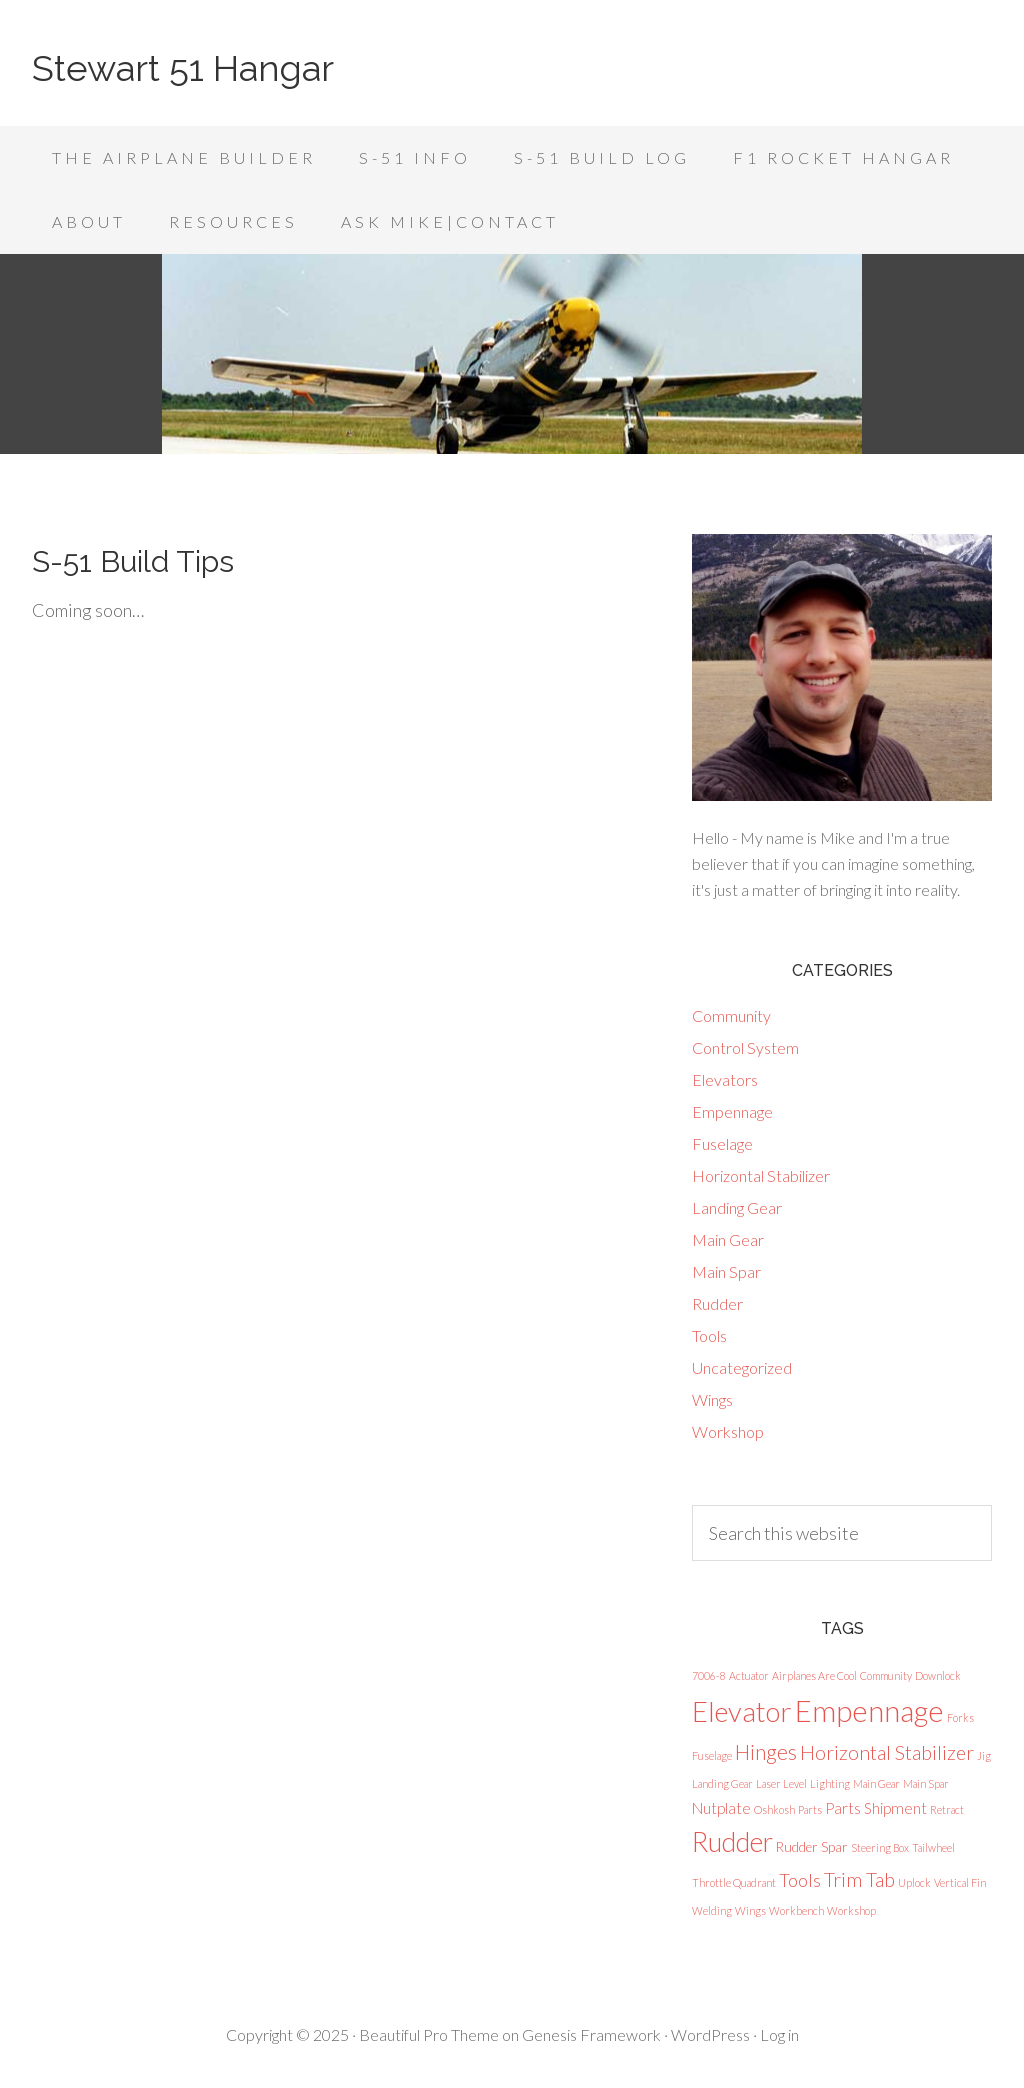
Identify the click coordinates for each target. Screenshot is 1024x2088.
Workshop (728, 1431)
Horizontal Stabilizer (761, 1175)
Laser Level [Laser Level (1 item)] (781, 1783)
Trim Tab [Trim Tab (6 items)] (859, 1879)
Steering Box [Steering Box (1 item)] (880, 1847)
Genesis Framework (591, 2034)
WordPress (710, 2034)
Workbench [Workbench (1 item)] (796, 1910)
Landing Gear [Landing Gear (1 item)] (722, 1783)
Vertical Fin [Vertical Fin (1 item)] (960, 1882)
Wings (712, 1399)
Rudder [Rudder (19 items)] (732, 1842)
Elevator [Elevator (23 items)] (742, 1711)
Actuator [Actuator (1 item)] (749, 1675)
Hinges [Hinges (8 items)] (766, 1751)
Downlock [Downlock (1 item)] (938, 1675)
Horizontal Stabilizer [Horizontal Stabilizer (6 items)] (887, 1752)
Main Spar (726, 1271)
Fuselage (722, 1143)
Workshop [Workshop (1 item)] (851, 1910)
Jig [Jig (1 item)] (984, 1755)
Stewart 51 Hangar (183, 68)
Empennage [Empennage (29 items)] (869, 1710)
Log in (779, 2034)
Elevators (725, 1079)
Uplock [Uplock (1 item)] (914, 1882)
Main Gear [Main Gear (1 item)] (876, 1783)
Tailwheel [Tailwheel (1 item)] (933, 1847)
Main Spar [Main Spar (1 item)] (926, 1783)
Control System (745, 1047)
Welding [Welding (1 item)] (712, 1910)
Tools (709, 1335)
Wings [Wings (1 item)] (750, 1910)
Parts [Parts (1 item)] (810, 1809)
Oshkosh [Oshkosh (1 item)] (774, 1809)
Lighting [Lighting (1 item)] (830, 1783)
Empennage (732, 1111)
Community (731, 1015)
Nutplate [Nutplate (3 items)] (721, 1808)
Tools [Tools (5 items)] (800, 1880)
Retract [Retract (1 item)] (947, 1809)
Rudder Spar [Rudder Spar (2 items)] (812, 1847)
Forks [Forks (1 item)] (960, 1717)
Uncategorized (742, 1367)
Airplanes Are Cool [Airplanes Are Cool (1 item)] (814, 1675)
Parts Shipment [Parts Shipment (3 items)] (876, 1808)
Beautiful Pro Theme (429, 2034)
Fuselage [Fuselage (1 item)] (712, 1755)
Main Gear (728, 1239)
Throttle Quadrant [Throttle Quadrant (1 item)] (734, 1882)
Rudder (717, 1303)
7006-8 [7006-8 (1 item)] (709, 1675)
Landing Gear (737, 1207)
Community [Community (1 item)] (886, 1675)
